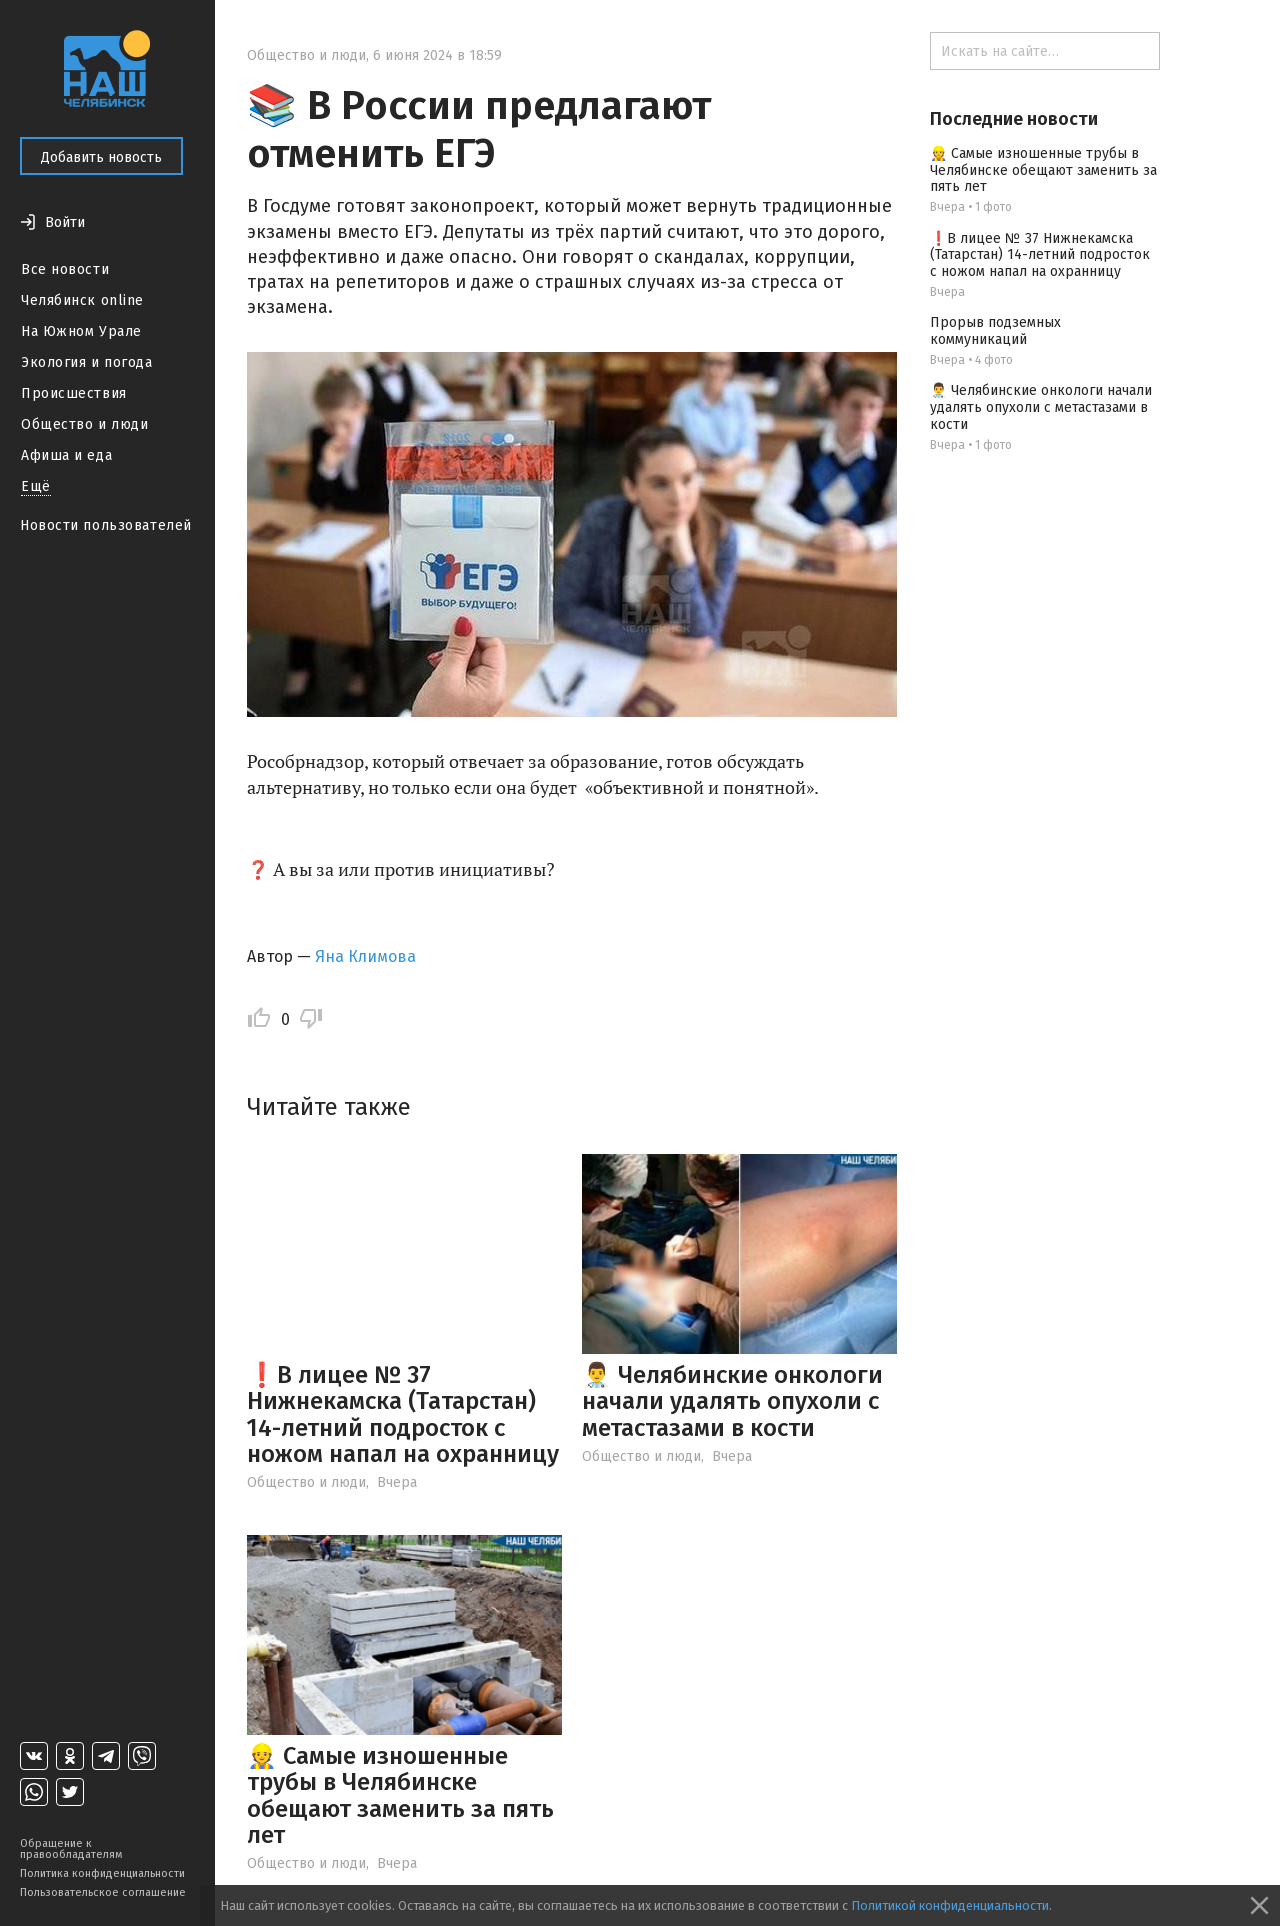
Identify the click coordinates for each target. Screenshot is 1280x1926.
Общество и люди (84, 424)
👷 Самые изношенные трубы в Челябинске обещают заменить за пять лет (400, 1795)
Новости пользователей (106, 525)
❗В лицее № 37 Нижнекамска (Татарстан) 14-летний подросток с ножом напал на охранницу (403, 1414)
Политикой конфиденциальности (950, 1905)
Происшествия (74, 393)
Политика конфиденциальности (102, 1873)
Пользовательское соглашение (103, 1892)
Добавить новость (101, 157)
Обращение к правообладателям (71, 1849)
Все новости (65, 269)
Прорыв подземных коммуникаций (995, 331)
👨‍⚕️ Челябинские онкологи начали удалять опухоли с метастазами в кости (732, 1401)
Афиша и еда (66, 455)
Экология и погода (87, 362)
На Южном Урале (81, 331)
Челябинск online (82, 300)
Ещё (36, 486)
